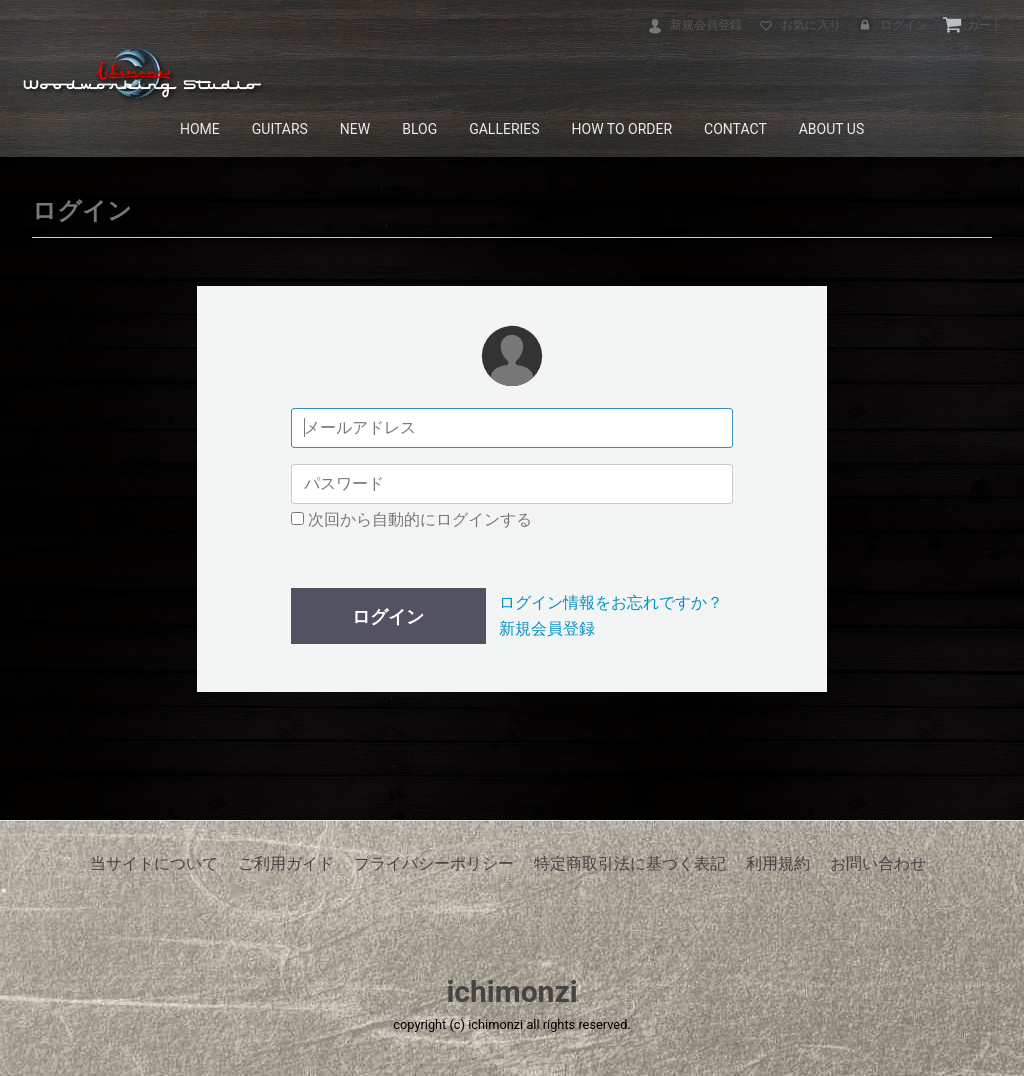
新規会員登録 (693, 25)
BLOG (419, 129)
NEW (355, 129)
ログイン (891, 25)
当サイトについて (154, 863)
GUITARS (280, 129)
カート (972, 25)
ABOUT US (832, 129)
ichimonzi (511, 991)
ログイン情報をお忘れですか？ (611, 602)
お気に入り (798, 25)
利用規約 (778, 863)
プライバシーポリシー (434, 863)
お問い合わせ (878, 863)
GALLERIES (504, 129)
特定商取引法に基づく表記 (630, 863)
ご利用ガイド (286, 863)
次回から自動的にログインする (411, 519)
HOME (200, 129)
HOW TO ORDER (622, 129)
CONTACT (735, 129)
